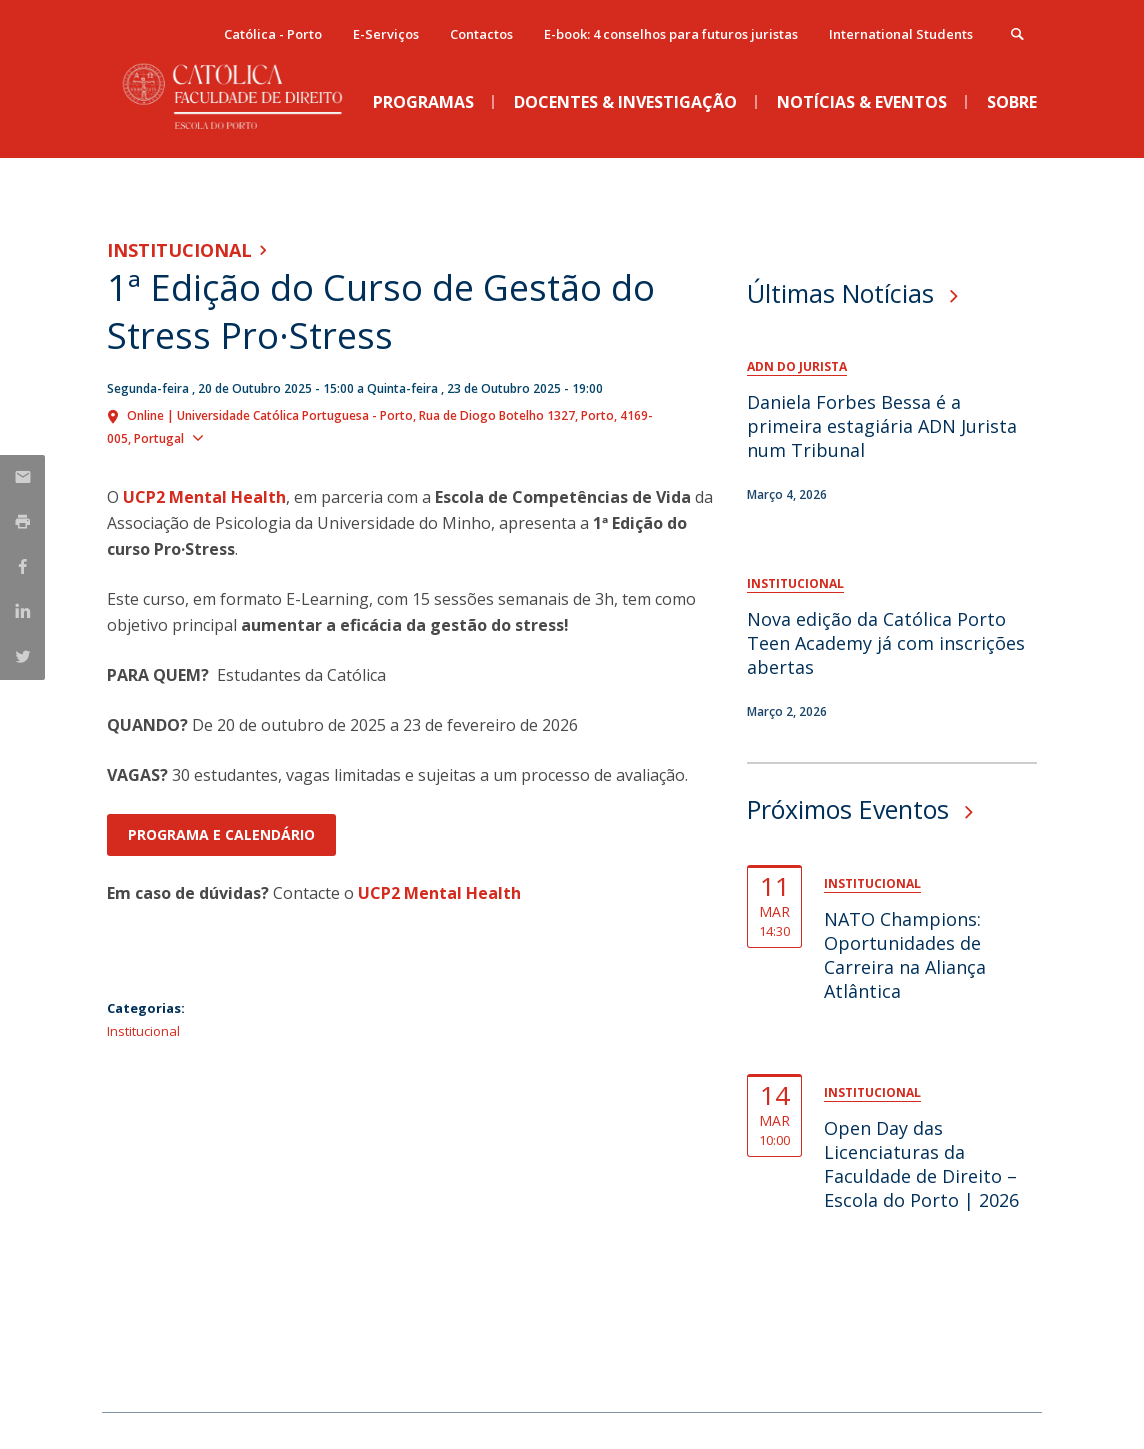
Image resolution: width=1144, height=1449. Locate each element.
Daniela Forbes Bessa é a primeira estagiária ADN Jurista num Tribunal (882, 426)
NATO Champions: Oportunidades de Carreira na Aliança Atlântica (905, 955)
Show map (247, 437)
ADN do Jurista (797, 366)
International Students (901, 34)
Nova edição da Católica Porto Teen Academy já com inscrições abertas (886, 643)
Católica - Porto (273, 34)
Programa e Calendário (221, 834)
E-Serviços (386, 34)
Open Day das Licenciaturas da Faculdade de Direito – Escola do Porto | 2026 (921, 1164)
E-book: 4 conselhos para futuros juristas (671, 34)
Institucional (179, 250)
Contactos (481, 34)
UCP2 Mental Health (204, 497)
